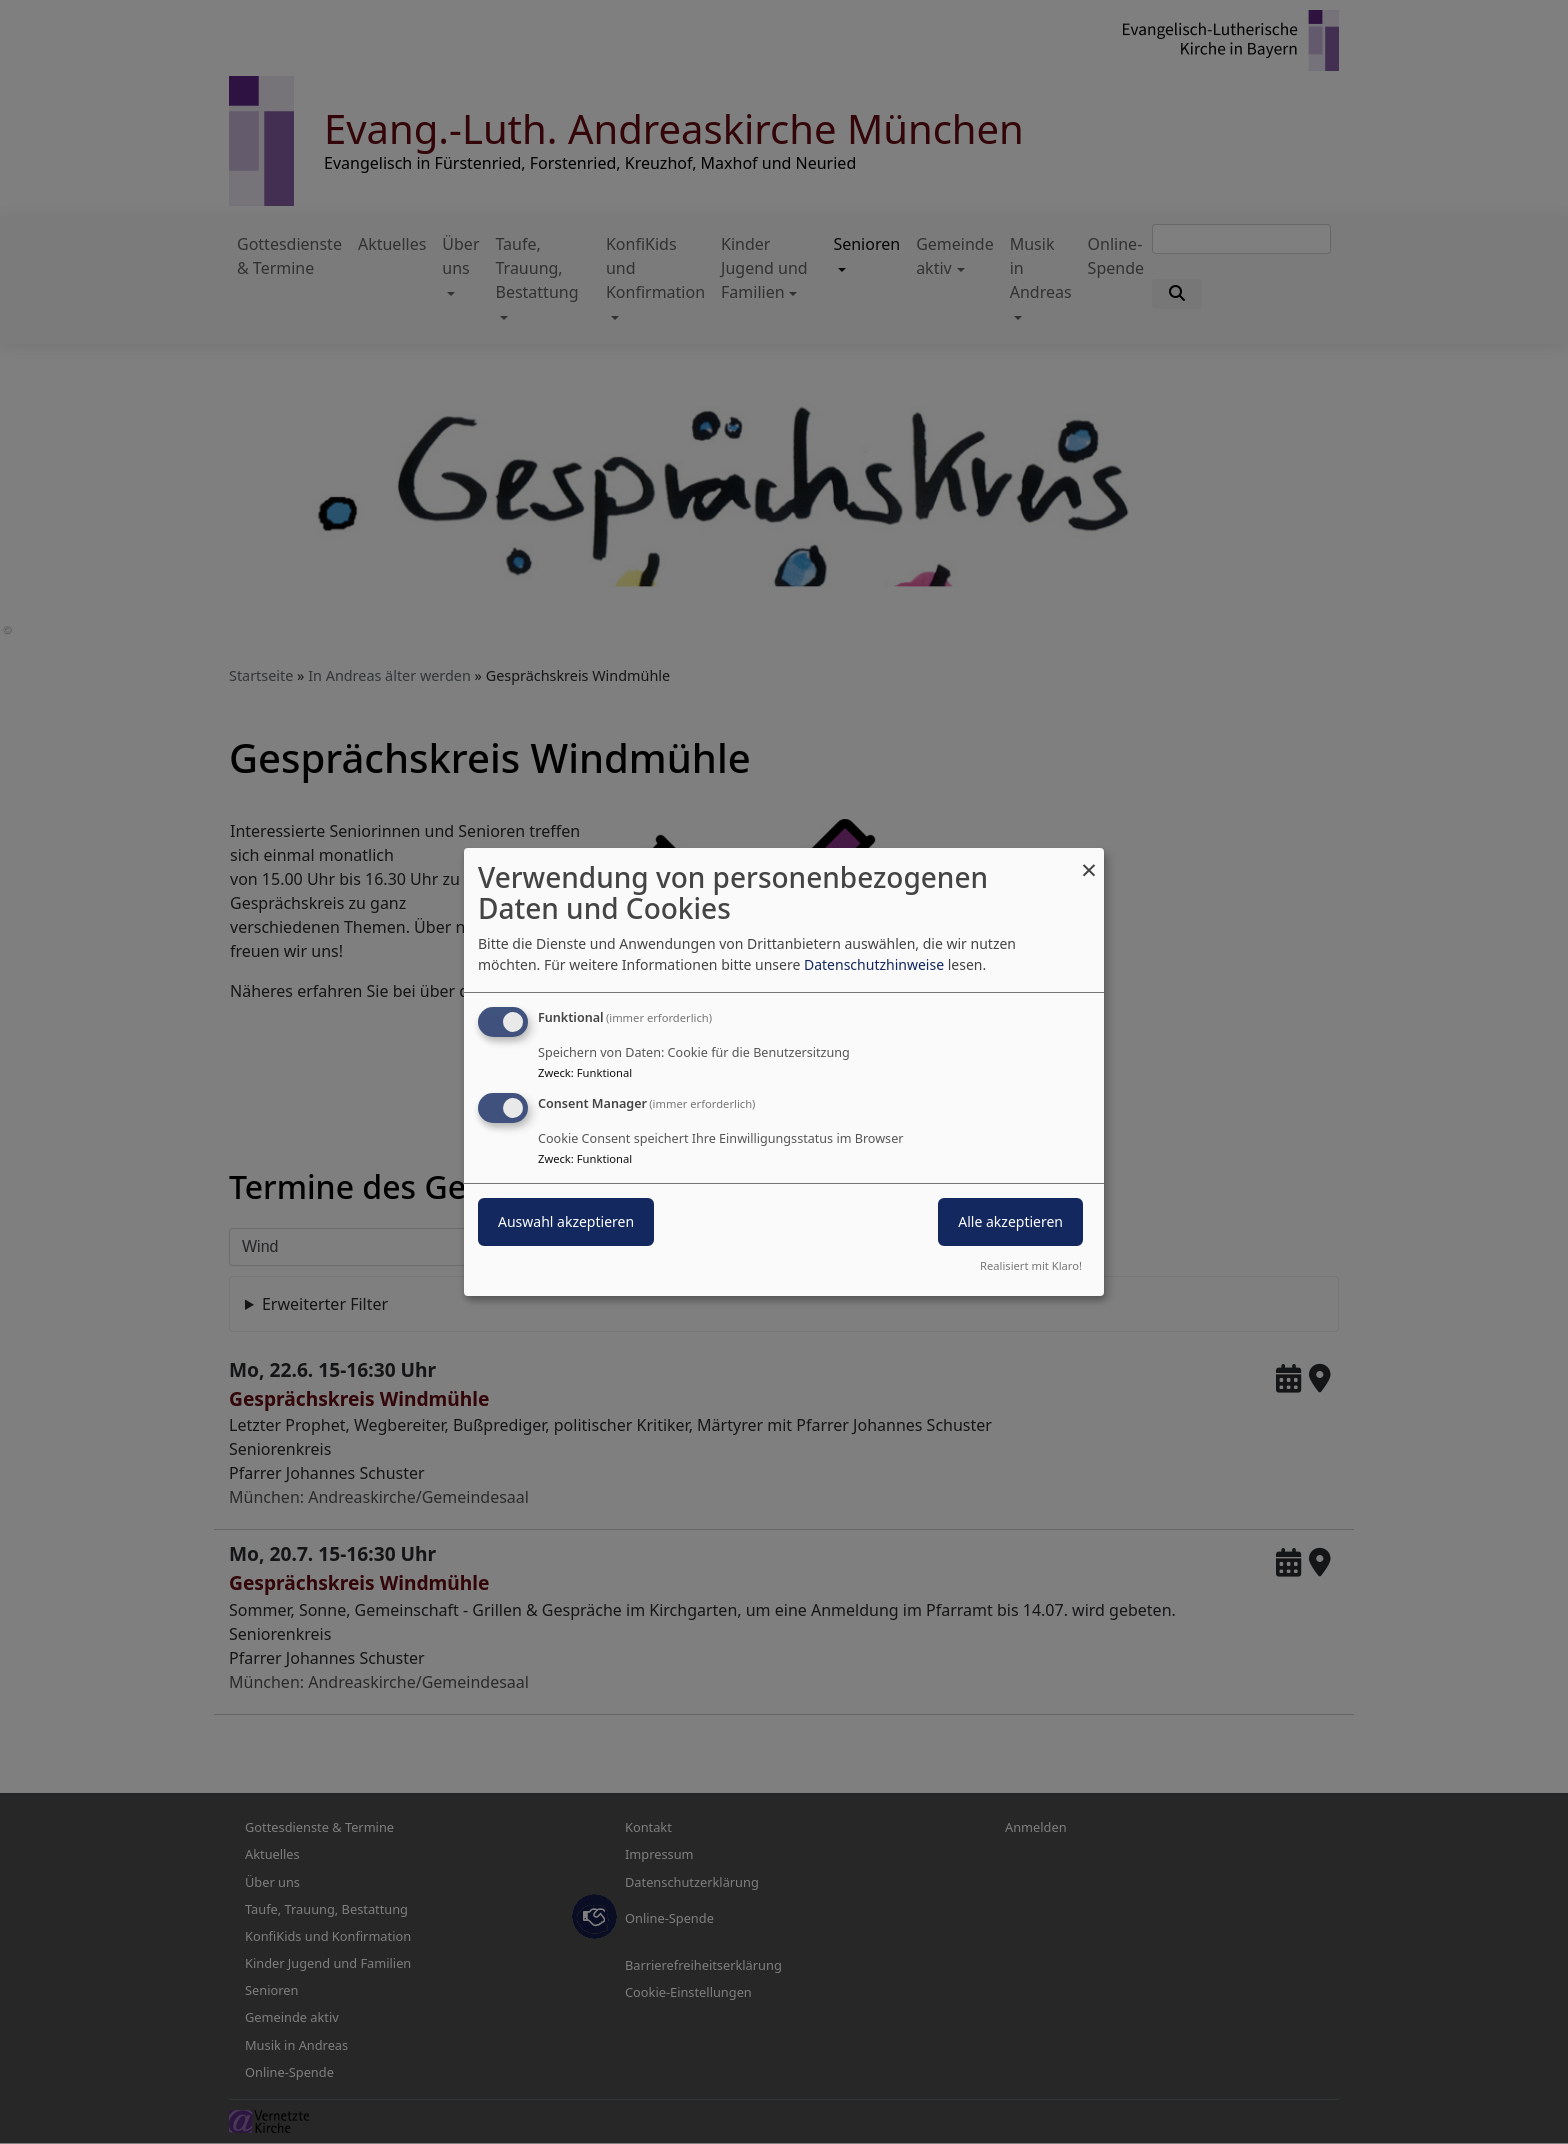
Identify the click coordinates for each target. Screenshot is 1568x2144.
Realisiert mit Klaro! (1031, 1265)
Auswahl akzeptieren (566, 1221)
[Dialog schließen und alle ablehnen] (1089, 860)
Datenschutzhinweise (874, 964)
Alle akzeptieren (1010, 1221)
